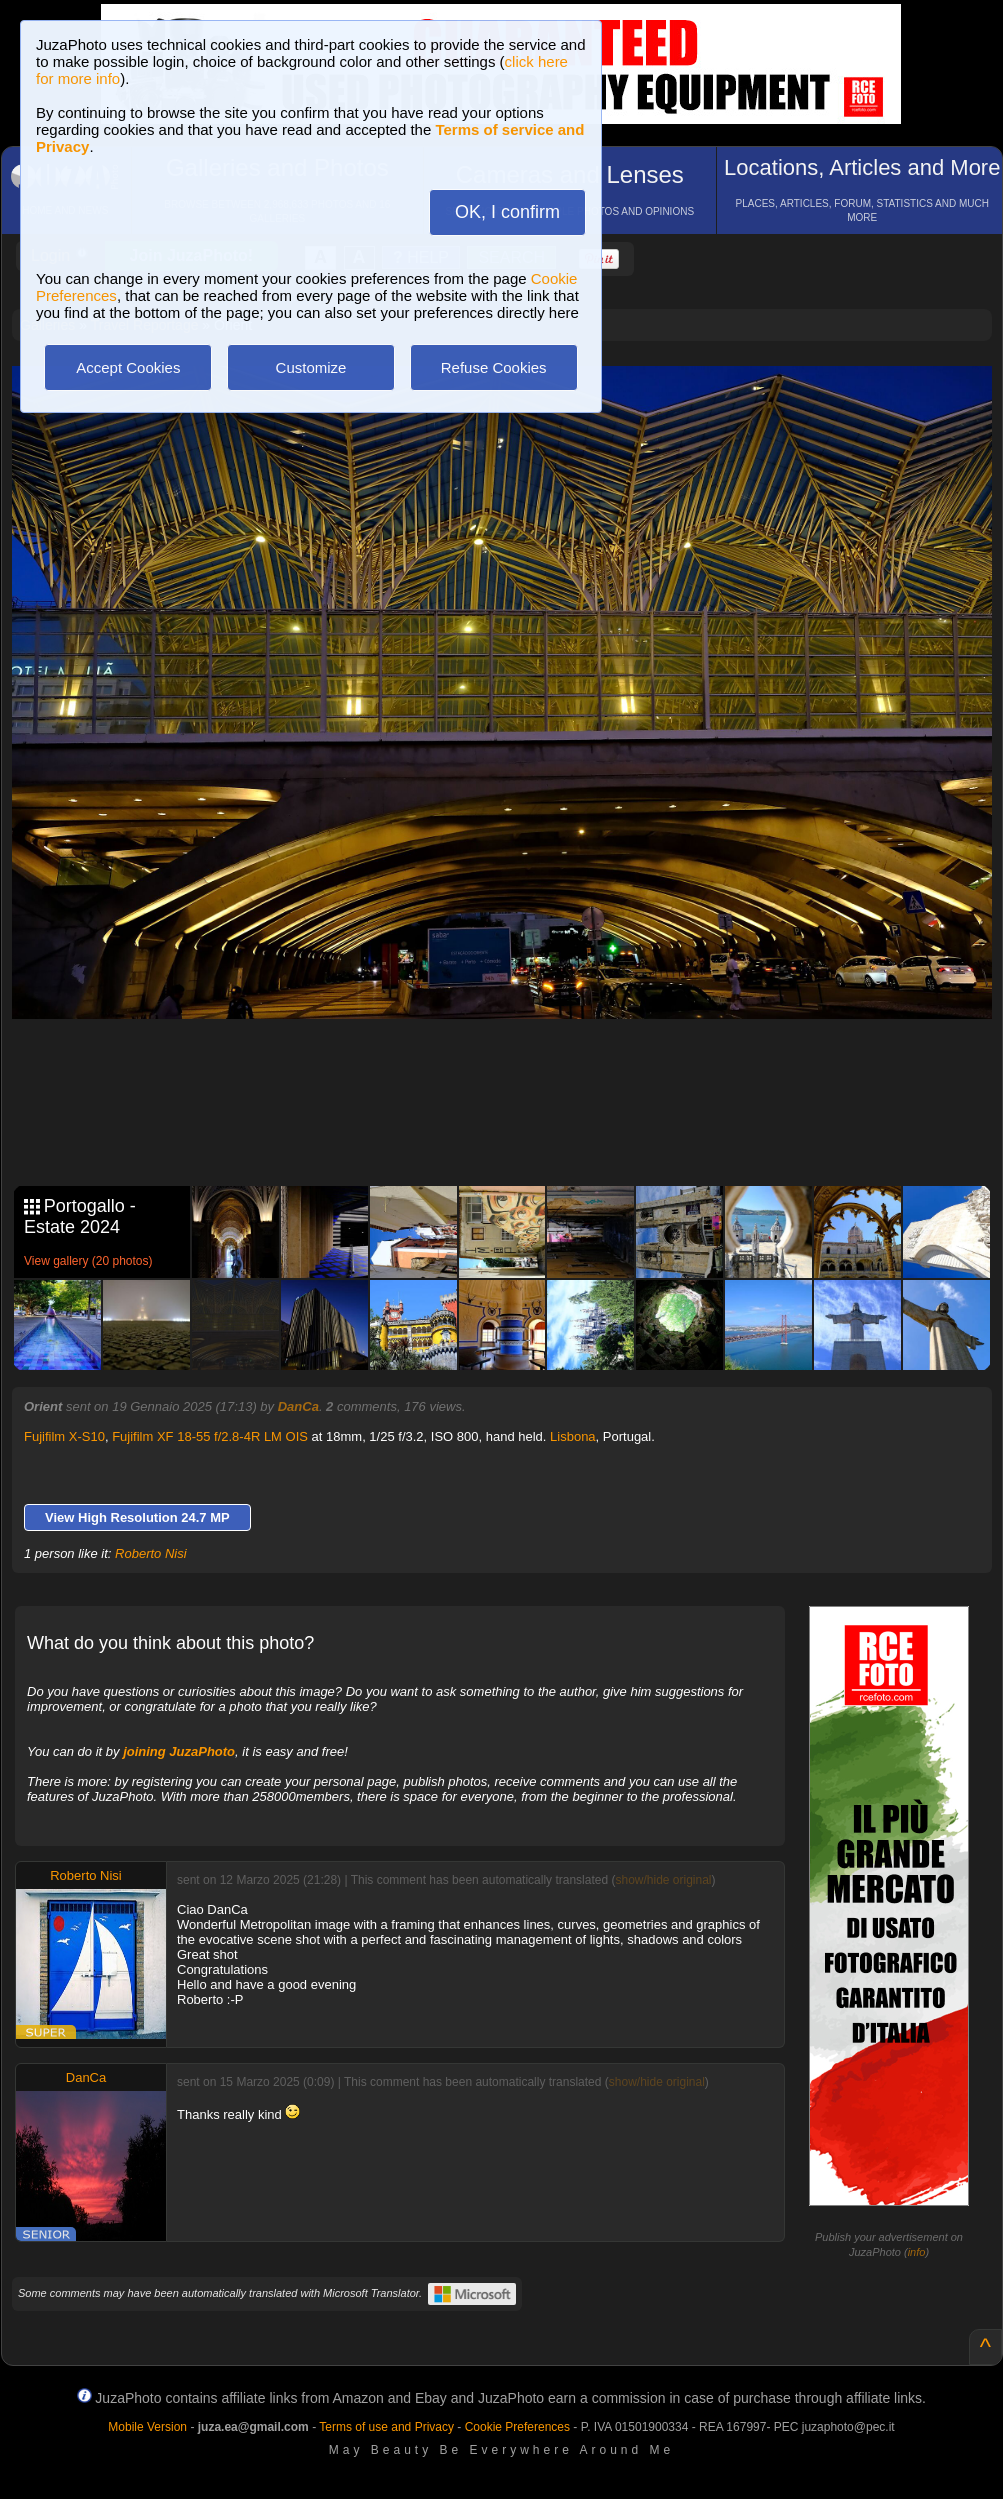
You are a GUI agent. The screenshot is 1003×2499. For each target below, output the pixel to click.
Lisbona (573, 1436)
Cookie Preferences (517, 2427)
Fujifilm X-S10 (64, 1436)
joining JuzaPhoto (179, 1751)
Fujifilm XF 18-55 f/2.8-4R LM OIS (210, 1436)
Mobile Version (147, 2427)
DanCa (298, 1406)
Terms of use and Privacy (386, 2427)
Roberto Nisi (151, 1553)
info (917, 2252)
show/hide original (663, 1880)
